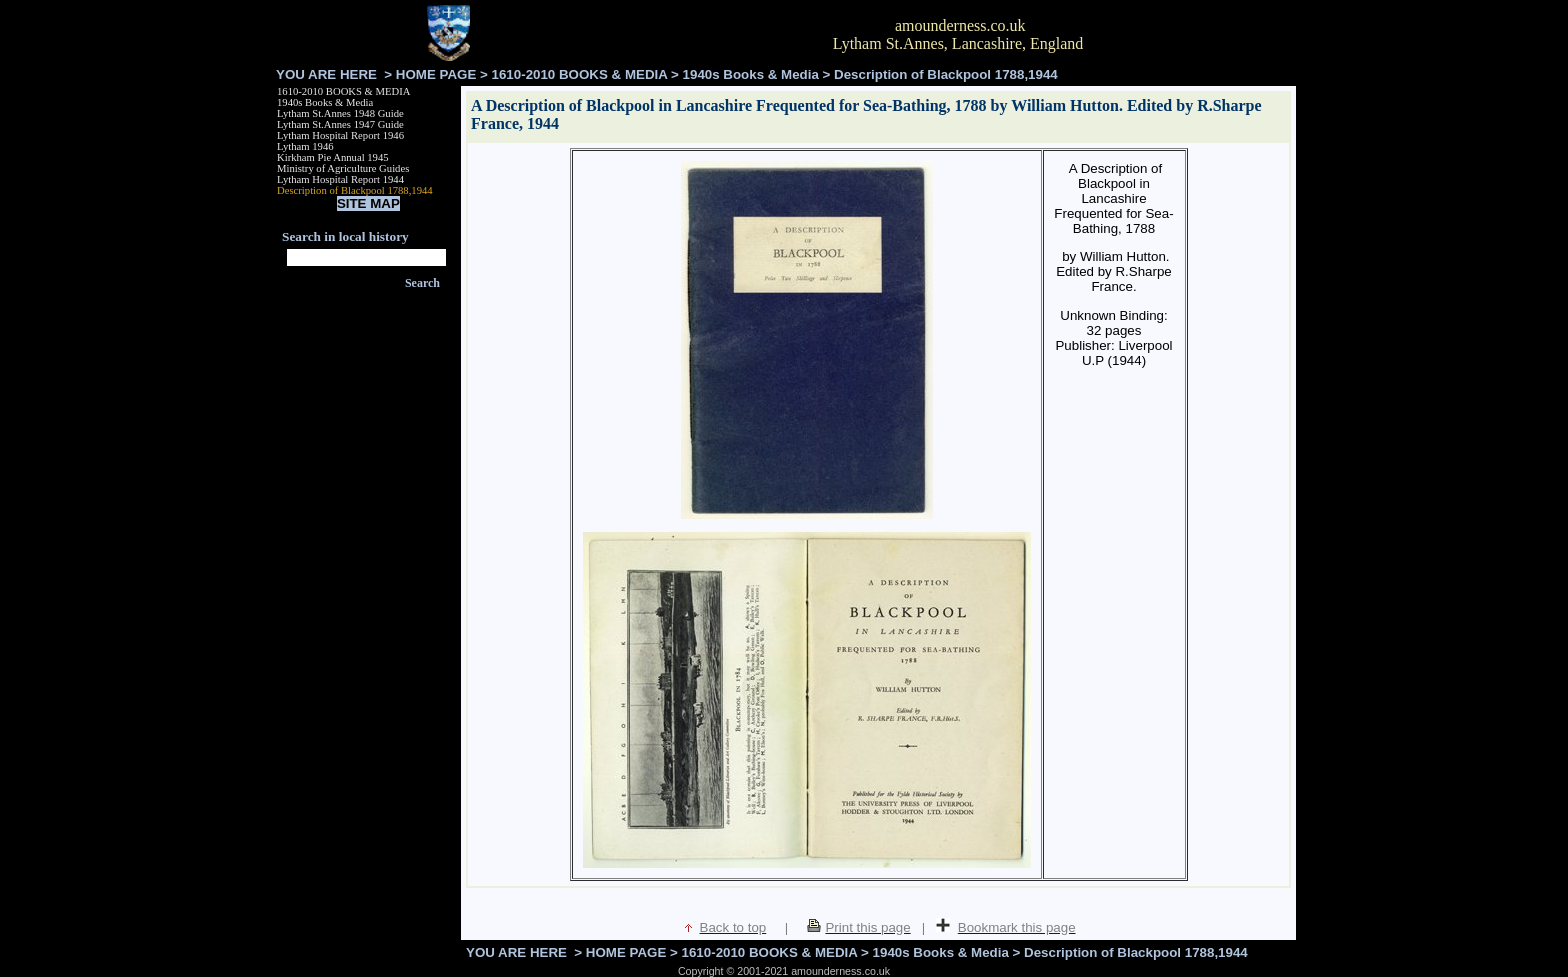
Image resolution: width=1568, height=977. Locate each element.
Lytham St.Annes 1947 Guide (340, 124)
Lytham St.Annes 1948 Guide (340, 113)
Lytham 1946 (305, 146)
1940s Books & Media (751, 74)
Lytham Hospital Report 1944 (340, 179)
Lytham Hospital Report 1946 (340, 135)
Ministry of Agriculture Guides (343, 168)
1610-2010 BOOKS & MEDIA (580, 74)
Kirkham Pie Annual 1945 (333, 157)
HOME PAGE (436, 74)
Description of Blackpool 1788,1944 (355, 190)
